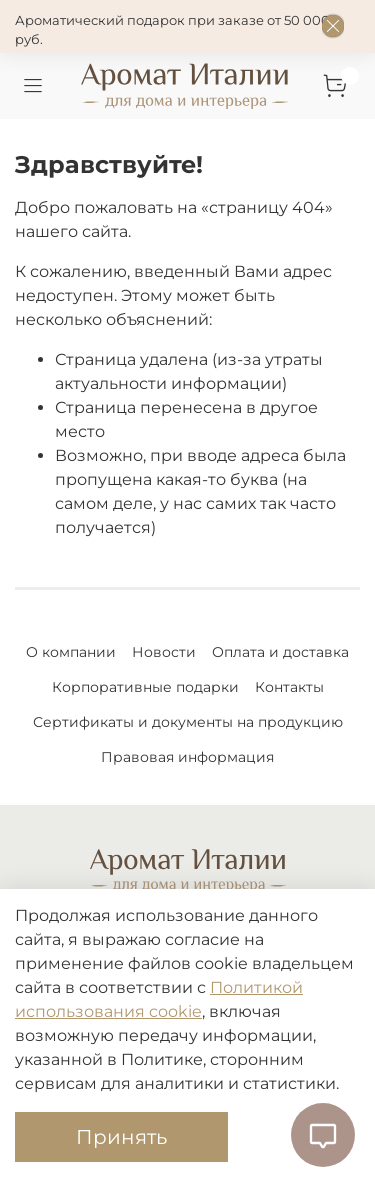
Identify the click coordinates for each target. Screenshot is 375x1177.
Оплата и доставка (280, 652)
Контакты (289, 687)
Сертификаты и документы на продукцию (188, 722)
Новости (164, 652)
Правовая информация (187, 757)
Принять (121, 1137)
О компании (71, 652)
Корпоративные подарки (145, 687)
